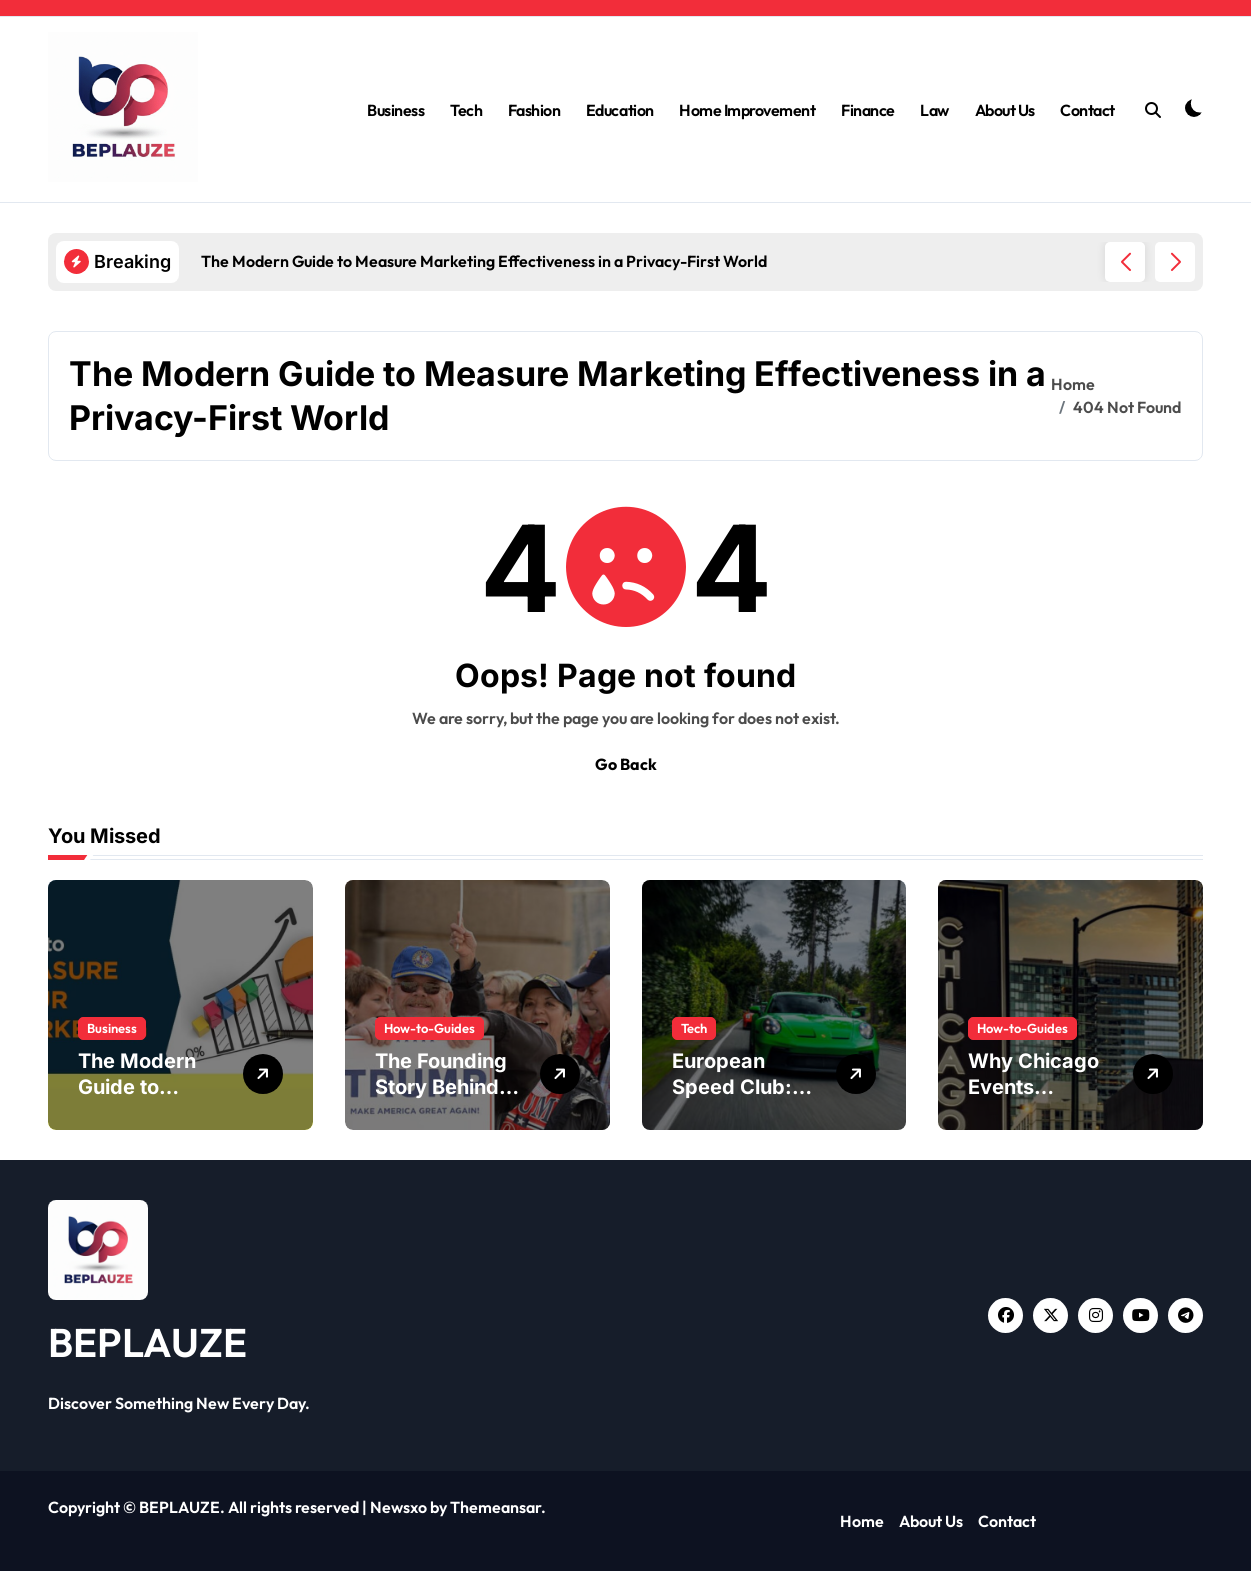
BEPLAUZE (147, 1342)
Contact (1087, 110)
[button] (1175, 262)
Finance (868, 110)
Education (620, 110)
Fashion (534, 110)
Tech (466, 110)
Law (934, 110)
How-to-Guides (429, 1028)
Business (395, 110)
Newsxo (398, 1507)
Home (862, 1521)
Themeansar (495, 1507)
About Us (1005, 110)
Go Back (626, 764)
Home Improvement (747, 110)
